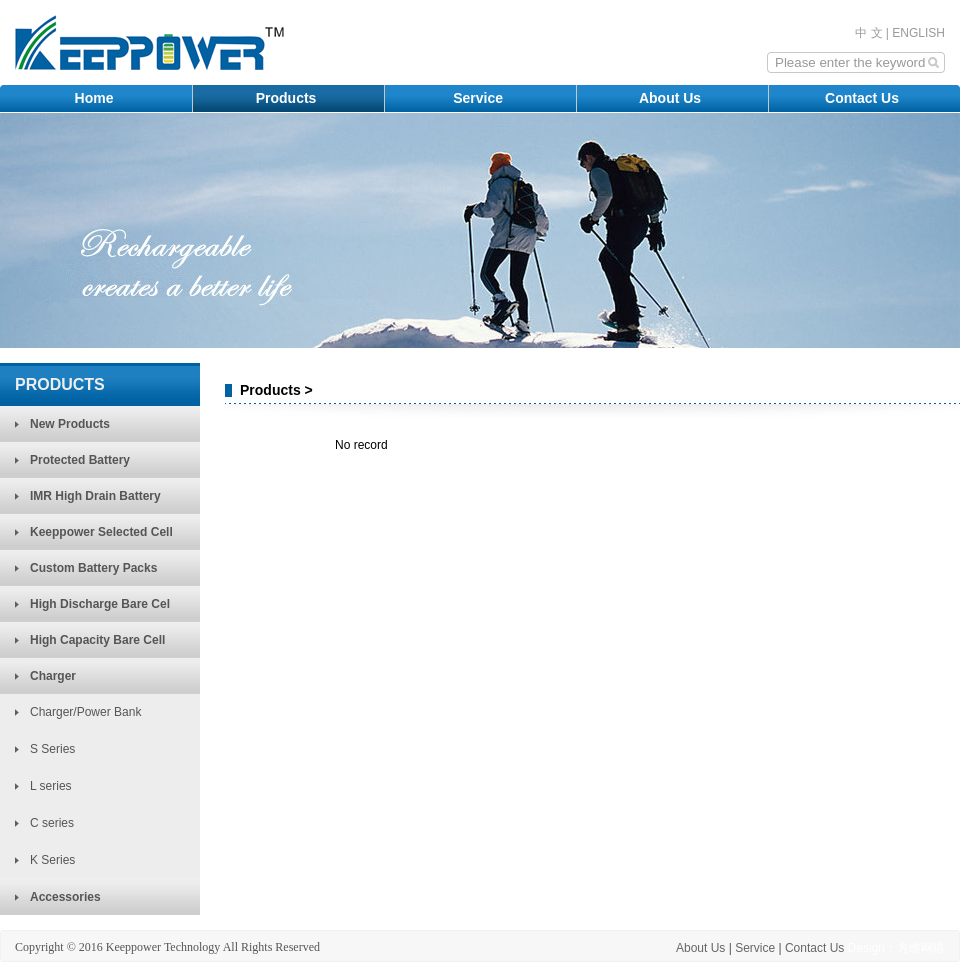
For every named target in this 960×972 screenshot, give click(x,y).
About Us (672, 98)
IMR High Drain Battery (95, 496)
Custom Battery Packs (93, 568)
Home (96, 98)
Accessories (65, 897)
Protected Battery (80, 460)
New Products (70, 424)
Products (288, 98)
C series (52, 823)
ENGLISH (918, 33)
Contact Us (864, 98)
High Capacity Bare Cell (97, 640)
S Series (52, 749)
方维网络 (921, 948)
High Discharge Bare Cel (100, 604)
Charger (53, 676)
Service (480, 98)
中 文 (868, 33)
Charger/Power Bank (85, 712)
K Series (52, 860)
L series (51, 786)
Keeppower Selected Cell (101, 532)
